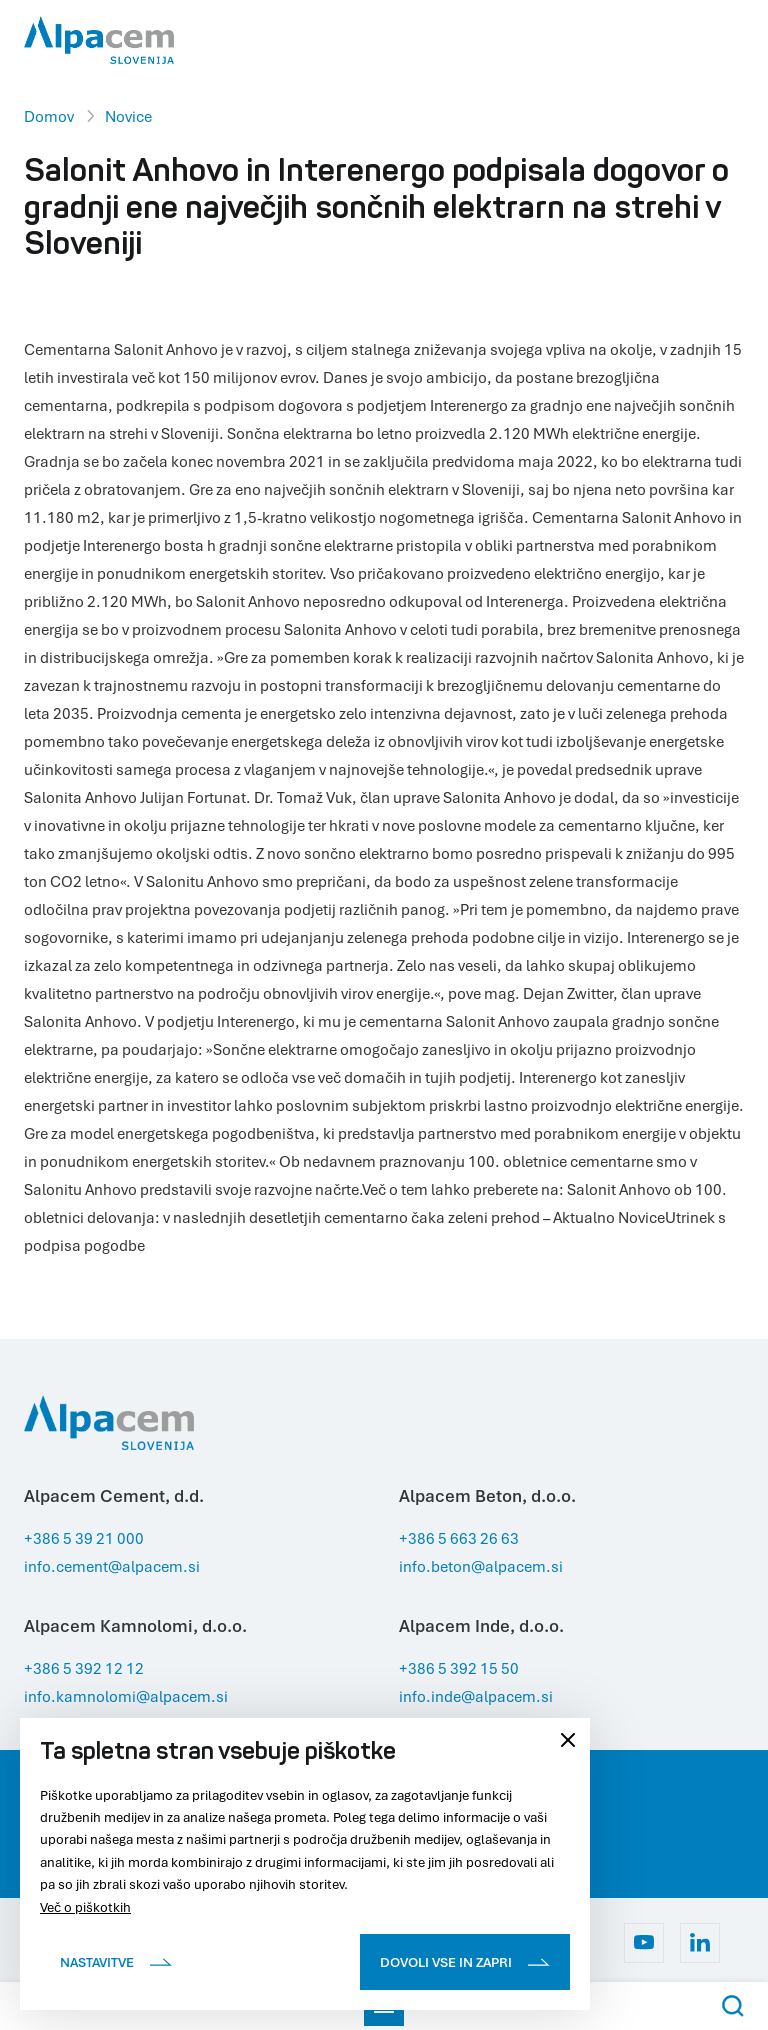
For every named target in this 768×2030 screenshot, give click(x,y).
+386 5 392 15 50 (459, 1668)
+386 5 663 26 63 (459, 1538)
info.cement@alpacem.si (112, 1566)
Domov (49, 116)
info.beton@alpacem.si (481, 1566)
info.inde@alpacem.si (476, 1696)
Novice (128, 116)
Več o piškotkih (85, 1907)
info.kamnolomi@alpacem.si (126, 1696)
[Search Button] (733, 2006)
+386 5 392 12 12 (84, 1668)
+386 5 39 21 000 (84, 1538)
